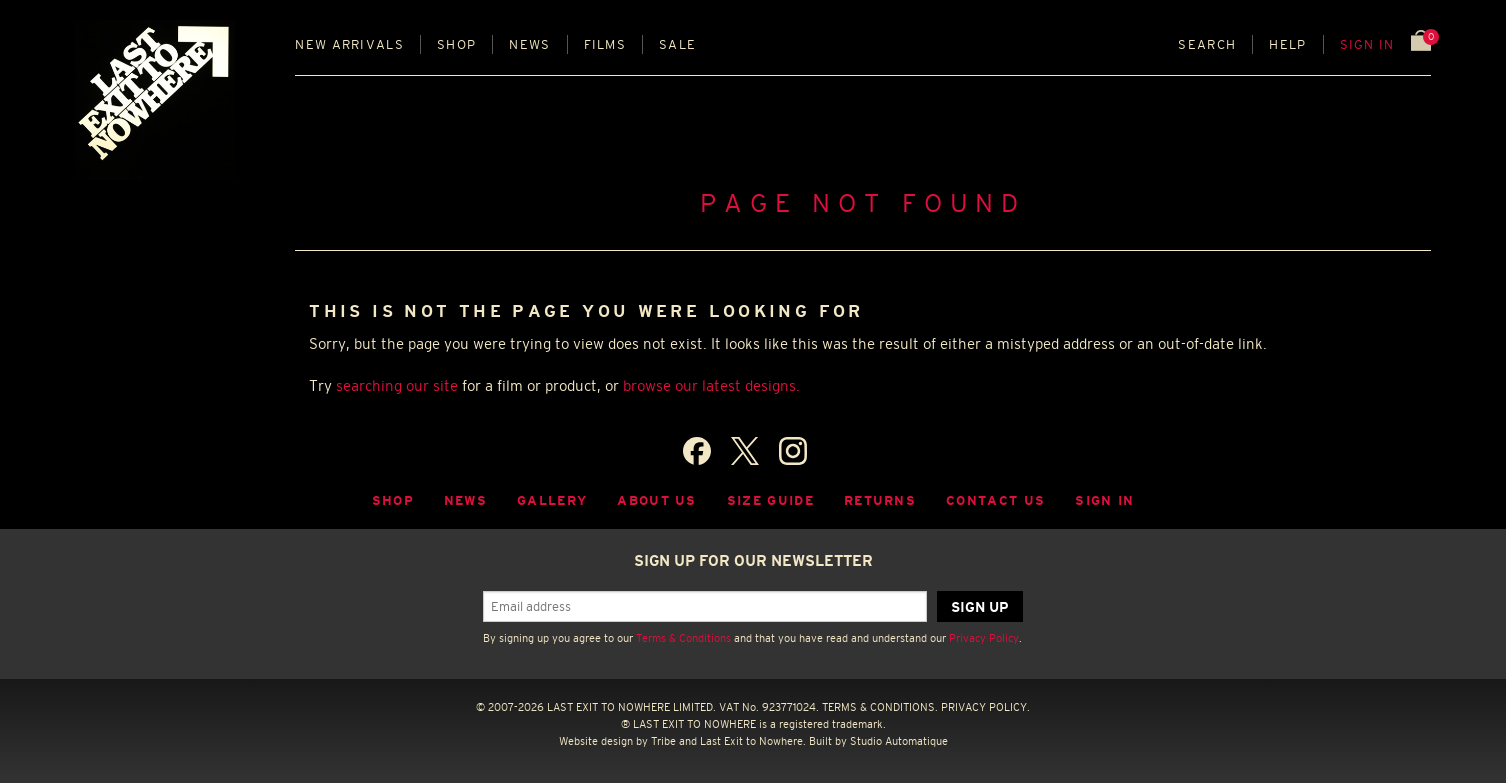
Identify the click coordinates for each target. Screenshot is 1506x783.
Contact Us (995, 500)
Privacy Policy (984, 638)
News (529, 44)
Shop (456, 44)
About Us (657, 500)
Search (1207, 44)
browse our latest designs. (711, 385)
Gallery (552, 500)
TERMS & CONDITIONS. (880, 707)
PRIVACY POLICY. (985, 707)
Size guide (770, 500)
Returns (880, 500)
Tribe (663, 741)
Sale (677, 44)
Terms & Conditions (683, 638)
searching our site (397, 385)
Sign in (1367, 44)
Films (605, 44)
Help (1287, 44)
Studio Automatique (899, 741)
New (349, 44)
